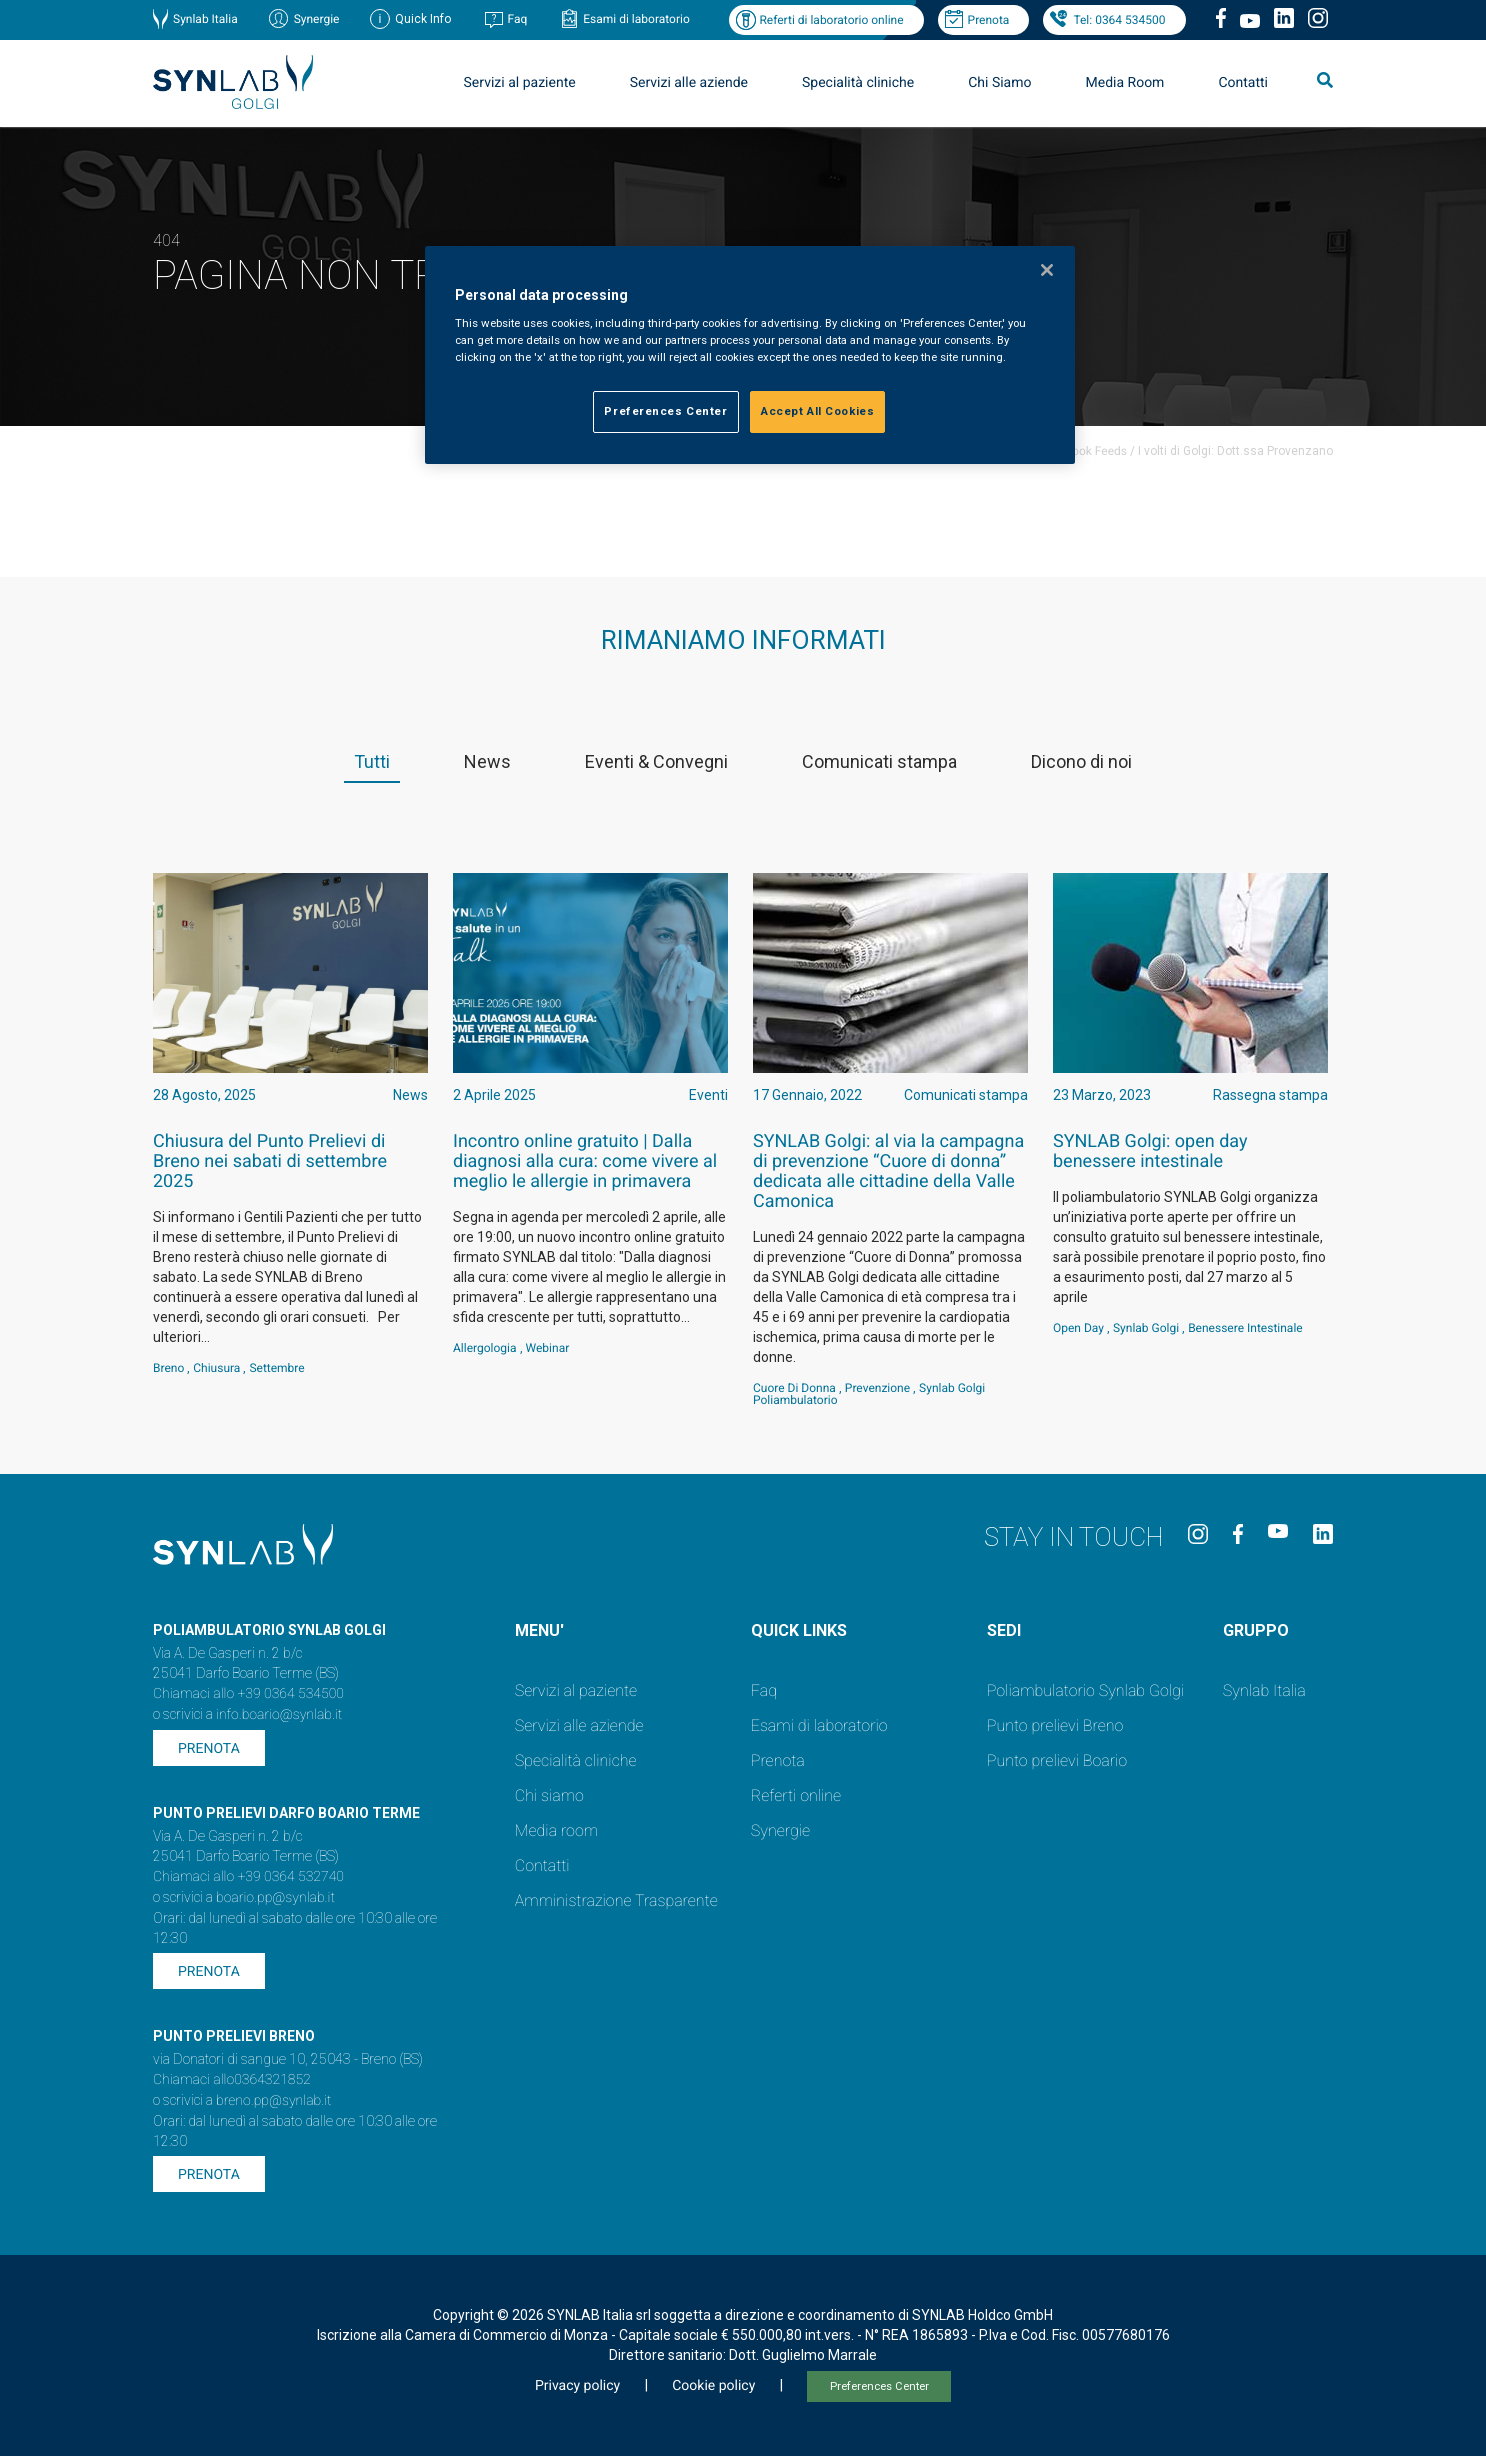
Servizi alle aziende (689, 83)
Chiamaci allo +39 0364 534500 (248, 1694)
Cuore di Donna (794, 1388)
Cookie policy (713, 2386)
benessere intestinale (1245, 1328)
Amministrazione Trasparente (616, 1900)
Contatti (1243, 83)
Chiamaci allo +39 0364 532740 (248, 1877)
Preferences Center (879, 2386)
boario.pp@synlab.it (275, 1898)
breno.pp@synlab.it (274, 2101)
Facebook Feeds (1083, 451)
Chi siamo (549, 1795)
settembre (276, 1368)
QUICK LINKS (799, 1630)
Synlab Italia (205, 19)
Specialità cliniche (858, 83)
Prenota (989, 20)
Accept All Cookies (817, 411)
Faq (517, 19)
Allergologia (485, 1348)
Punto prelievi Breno (1055, 1725)
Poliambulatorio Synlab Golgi (1085, 1690)
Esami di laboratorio (636, 19)
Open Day (1078, 1328)
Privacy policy (577, 2386)
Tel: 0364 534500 (1119, 20)
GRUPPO (1256, 1630)
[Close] (1047, 270)
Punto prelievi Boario (1057, 1760)
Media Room (1124, 83)
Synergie (317, 19)
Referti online (796, 1795)
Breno (168, 1368)
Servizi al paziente (520, 83)
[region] (750, 355)
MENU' (539, 1630)
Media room (556, 1830)
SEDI (1004, 1630)
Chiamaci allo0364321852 (232, 2080)
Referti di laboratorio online (831, 20)
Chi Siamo (999, 83)
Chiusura (216, 1368)
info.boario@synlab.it (279, 1715)
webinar (548, 1348)
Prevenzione (877, 1388)
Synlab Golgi (1146, 1328)
